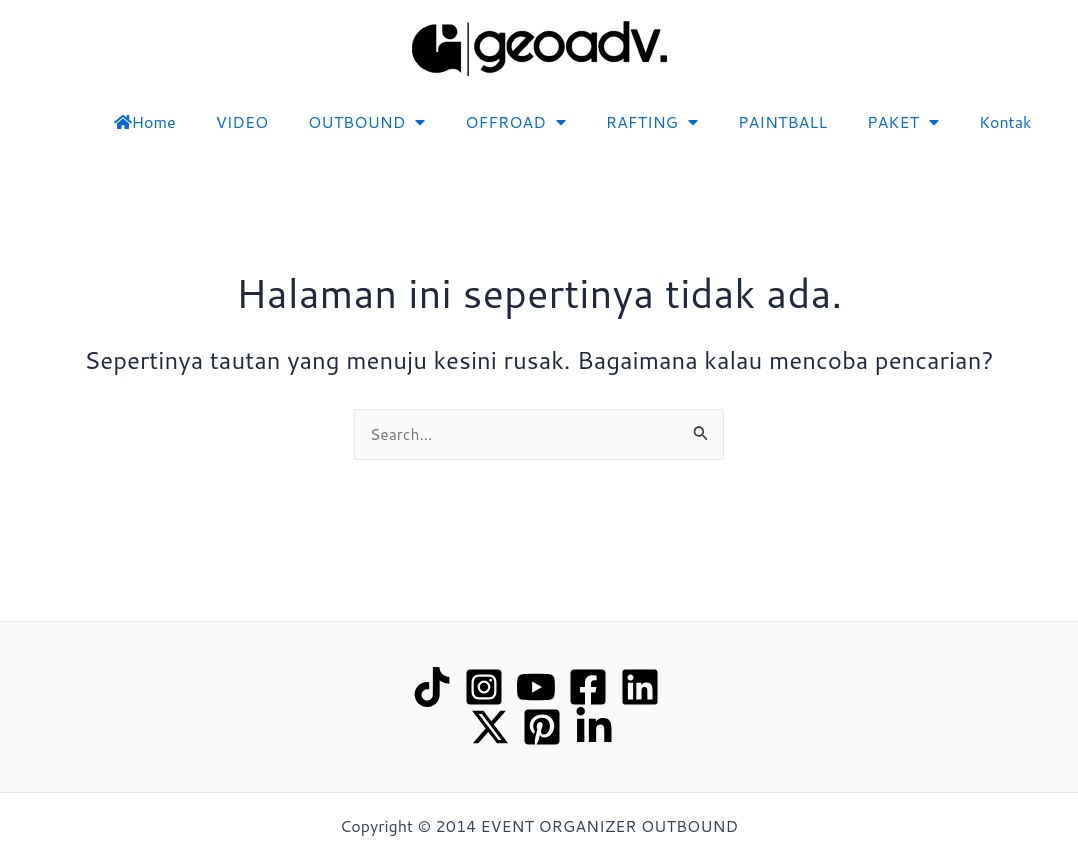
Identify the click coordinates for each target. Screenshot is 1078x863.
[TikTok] (432, 687)
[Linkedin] (640, 687)
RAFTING (652, 122)
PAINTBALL (782, 121)
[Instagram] (484, 687)
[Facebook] (588, 687)
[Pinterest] (542, 727)
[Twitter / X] (490, 727)
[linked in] (594, 727)
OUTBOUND (366, 122)
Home (145, 121)
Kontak (1005, 121)
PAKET (903, 122)
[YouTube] (536, 687)
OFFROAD (515, 122)
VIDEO (242, 121)
